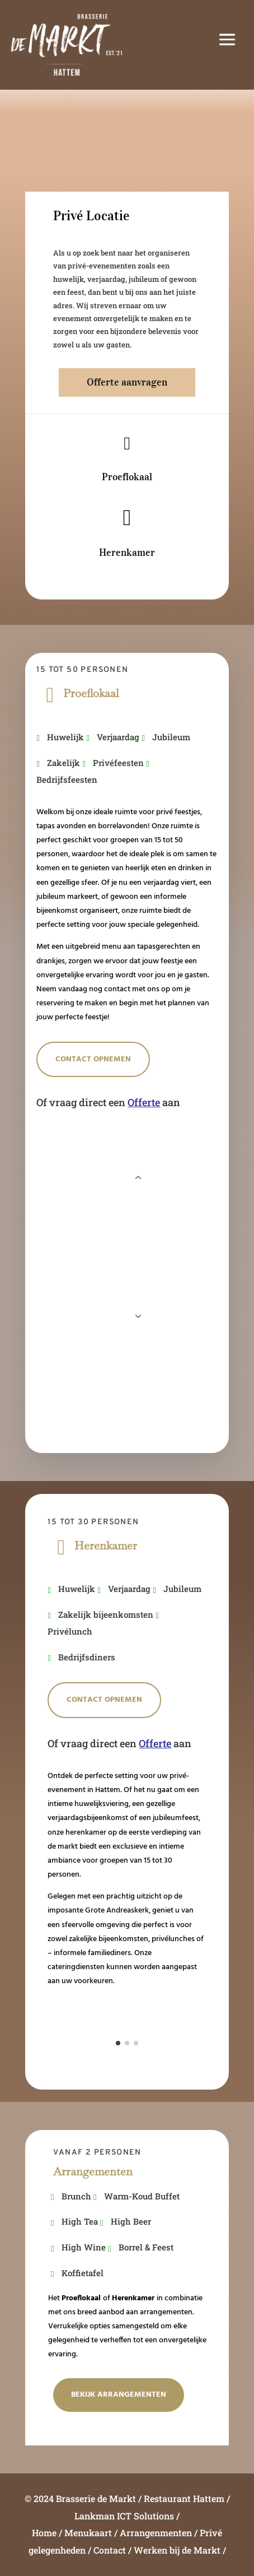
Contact (109, 2550)
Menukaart (88, 2532)
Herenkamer (127, 552)
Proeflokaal (127, 477)
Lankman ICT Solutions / (127, 2516)
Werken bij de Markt (177, 2550)
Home (44, 2532)
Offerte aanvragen (127, 382)
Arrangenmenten (156, 2532)
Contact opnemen (93, 1059)
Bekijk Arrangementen (118, 2394)
